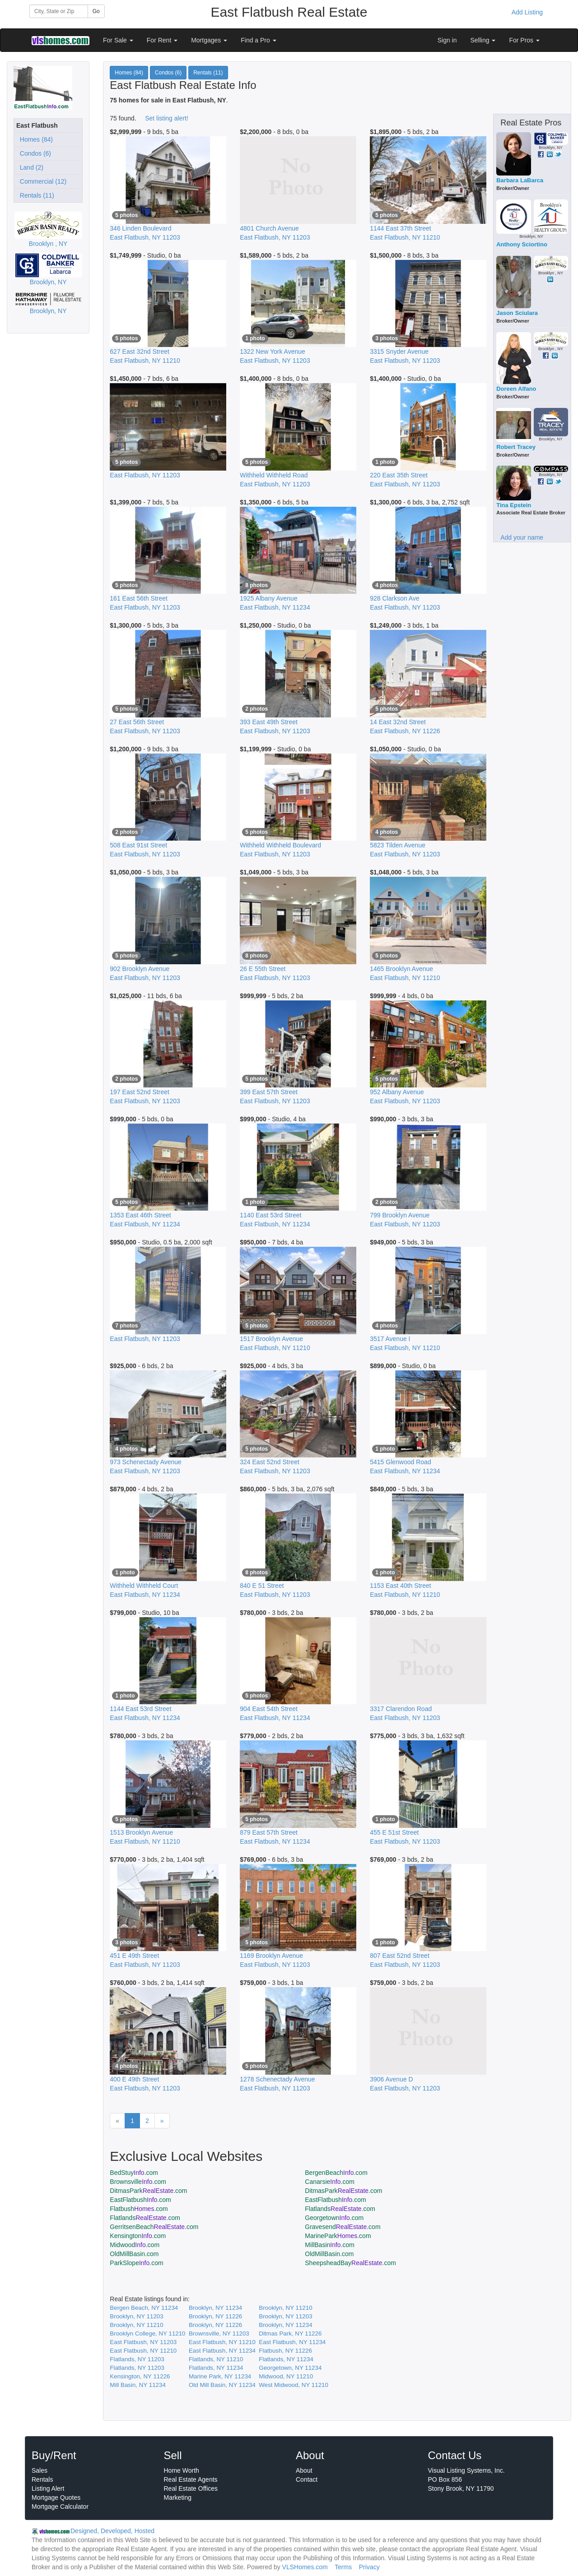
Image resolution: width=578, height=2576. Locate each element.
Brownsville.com (138, 2181)
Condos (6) (33, 153)
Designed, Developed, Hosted (112, 2530)
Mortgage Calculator (60, 2506)
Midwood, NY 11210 (286, 2376)
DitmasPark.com (148, 2190)
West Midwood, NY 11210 (293, 2385)
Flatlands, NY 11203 (137, 2359)
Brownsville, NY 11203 (219, 2333)
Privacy (369, 2567)
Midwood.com (134, 2244)
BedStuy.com (134, 2172)
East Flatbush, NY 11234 (292, 2342)
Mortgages (209, 40)
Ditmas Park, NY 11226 (290, 2333)
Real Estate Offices (191, 2488)
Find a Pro (258, 40)
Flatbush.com (139, 2208)
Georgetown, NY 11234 (290, 2367)
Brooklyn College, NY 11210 (147, 2333)
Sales (39, 2470)
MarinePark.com (338, 2235)
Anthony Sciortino (521, 244)
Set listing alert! (166, 118)
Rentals (42, 2479)
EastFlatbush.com (140, 2199)
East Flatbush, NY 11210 (222, 2342)
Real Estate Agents (191, 2479)
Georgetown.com (334, 2217)
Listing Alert (48, 2488)
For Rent (162, 40)
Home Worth (181, 2470)
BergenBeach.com (336, 2172)
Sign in (447, 40)
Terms (343, 2567)
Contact (306, 2479)
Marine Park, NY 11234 (220, 2376)
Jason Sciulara (517, 313)
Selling (483, 40)
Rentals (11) (35, 195)
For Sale (118, 40)
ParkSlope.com (136, 2262)
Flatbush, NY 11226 (285, 2350)
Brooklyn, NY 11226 (215, 2316)
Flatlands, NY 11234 (286, 2359)
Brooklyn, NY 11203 (136, 2316)
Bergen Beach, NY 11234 (144, 2307)
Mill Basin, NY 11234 (137, 2385)
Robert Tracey (516, 447)
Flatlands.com (340, 2208)
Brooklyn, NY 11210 (285, 2307)
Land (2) (29, 167)
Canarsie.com (329, 2181)
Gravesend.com (342, 2226)
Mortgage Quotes (56, 2497)
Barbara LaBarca (519, 180)
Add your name (521, 537)
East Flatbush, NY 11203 (143, 2342)
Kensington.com (138, 2235)
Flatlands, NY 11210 (216, 2359)
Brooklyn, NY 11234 (215, 2307)
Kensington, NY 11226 (140, 2376)
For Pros (524, 40)
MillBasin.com (329, 2244)
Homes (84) (34, 139)
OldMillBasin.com (134, 2253)
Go (96, 11)
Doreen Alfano (516, 388)
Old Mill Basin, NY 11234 (222, 2385)
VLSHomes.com (305, 2567)
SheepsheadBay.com (350, 2262)
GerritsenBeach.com (154, 2226)
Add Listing (527, 12)
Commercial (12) (41, 181)
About (304, 2470)
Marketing (177, 2497)
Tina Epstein (513, 505)
